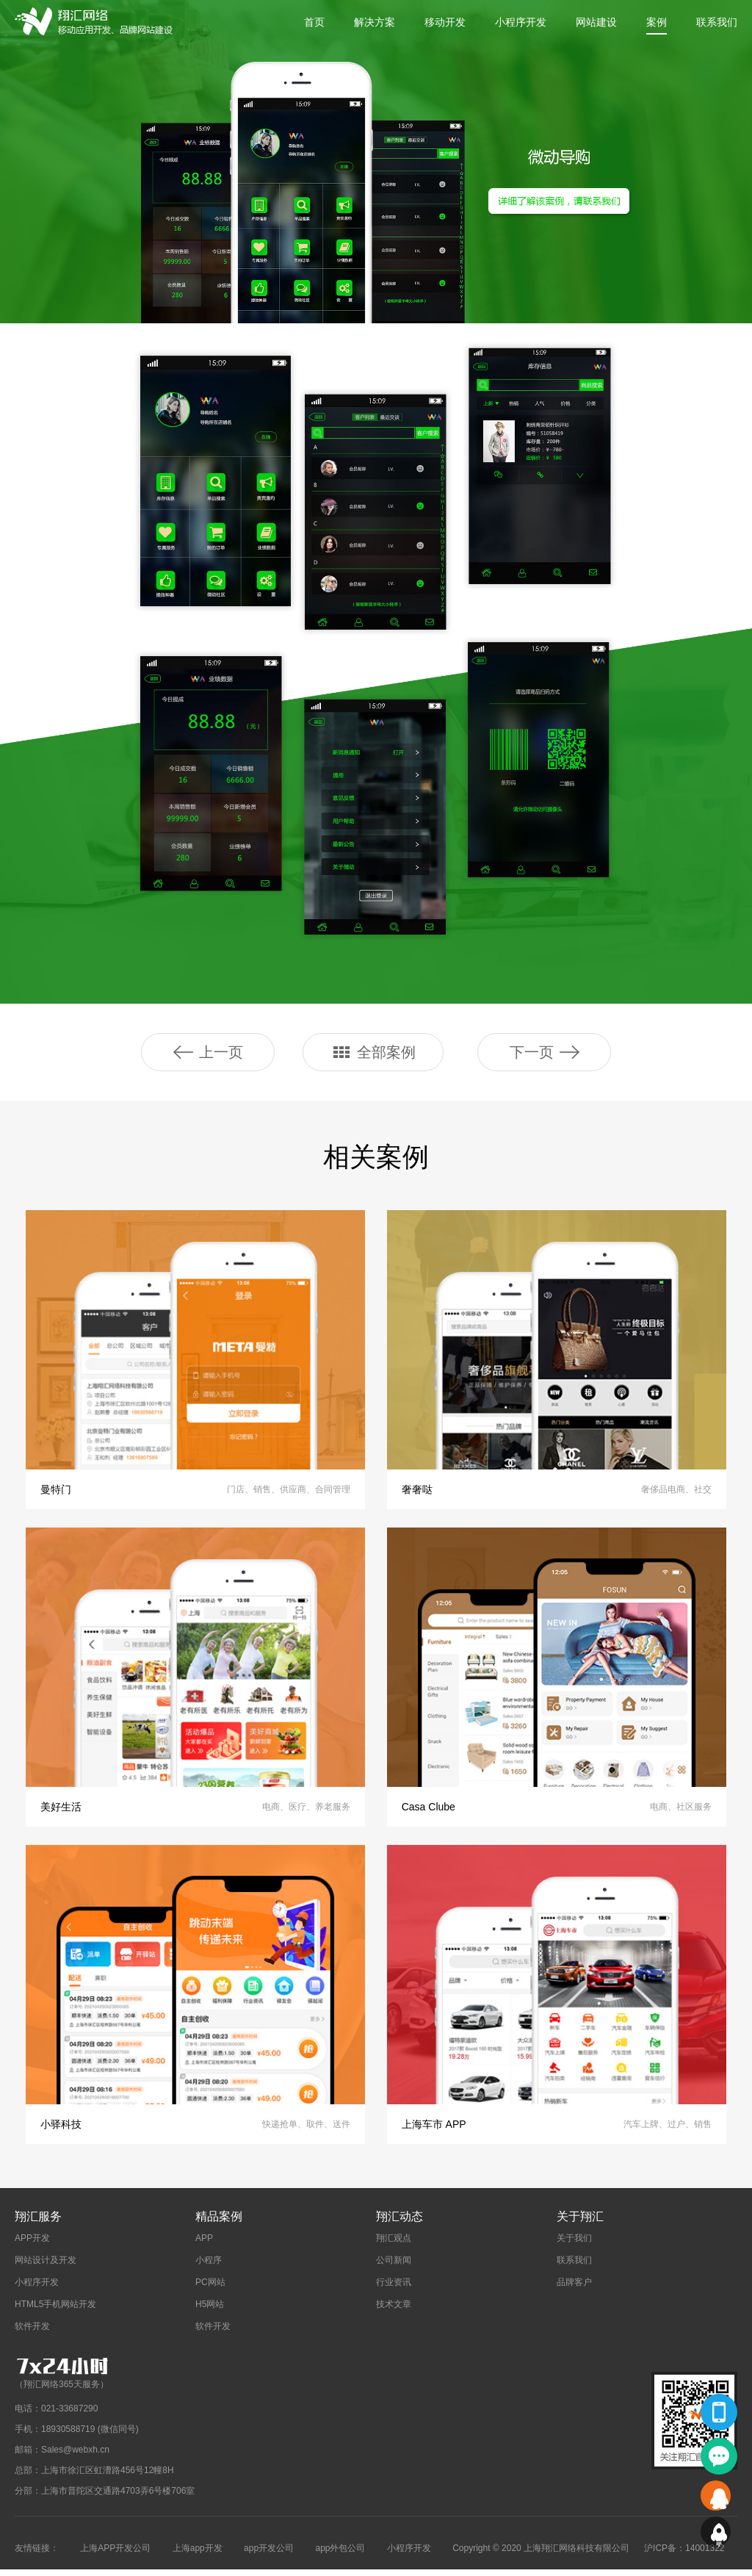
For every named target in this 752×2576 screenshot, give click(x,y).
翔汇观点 (393, 2244)
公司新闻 (393, 2267)
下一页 (544, 1052)
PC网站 (210, 2289)
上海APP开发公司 (115, 2555)
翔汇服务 (38, 2223)
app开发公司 (269, 2555)
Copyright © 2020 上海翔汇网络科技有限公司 (540, 2555)
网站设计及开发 (45, 2267)
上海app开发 (198, 2555)
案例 (656, 22)
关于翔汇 (580, 2223)
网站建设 (596, 22)
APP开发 (32, 2244)
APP (204, 2244)
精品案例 (218, 2223)
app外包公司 (340, 2555)
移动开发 (445, 22)
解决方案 (374, 22)
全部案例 (373, 1052)
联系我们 (716, 22)
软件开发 (32, 2333)
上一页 (208, 1052)
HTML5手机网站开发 (55, 2311)
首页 (314, 22)
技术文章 (393, 2311)
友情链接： (37, 2555)
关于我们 (574, 2244)
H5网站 (209, 2311)
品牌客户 (574, 2289)
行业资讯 (393, 2289)
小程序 (208, 2267)
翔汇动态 (399, 2223)
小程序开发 (520, 22)
